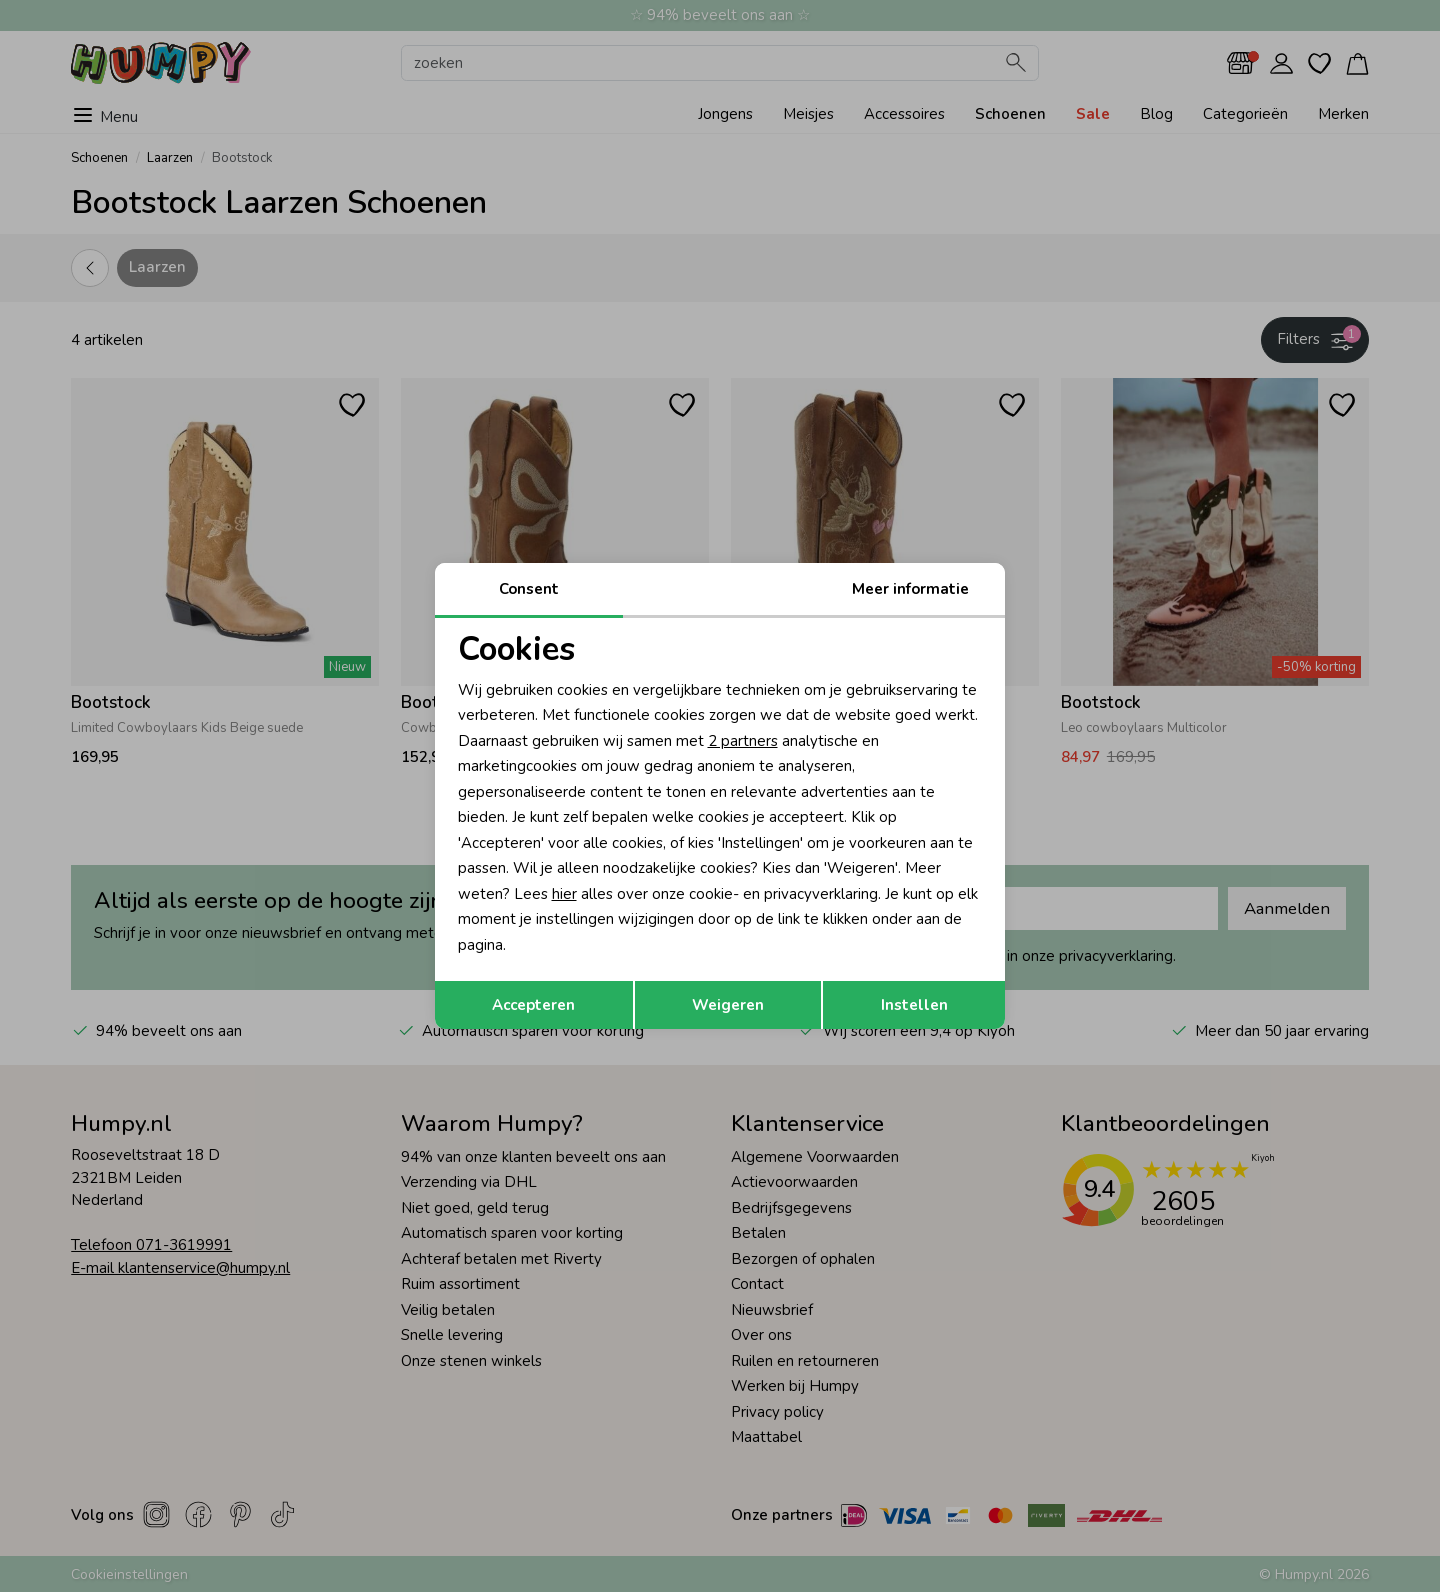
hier (564, 894)
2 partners (743, 741)
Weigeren (728, 1005)
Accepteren (533, 1005)
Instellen (914, 1005)
